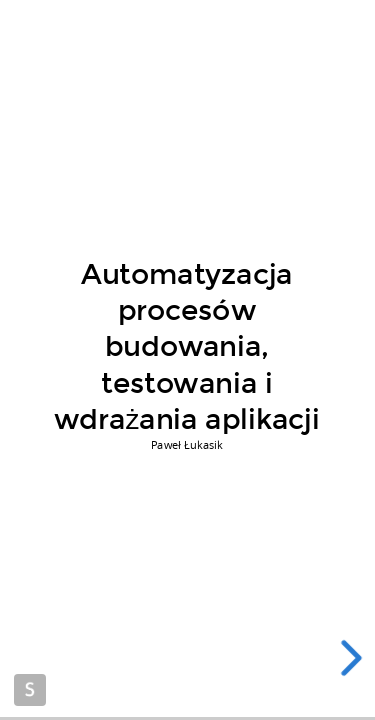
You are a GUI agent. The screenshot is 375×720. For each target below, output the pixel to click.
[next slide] (355, 658)
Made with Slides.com (30, 690)
